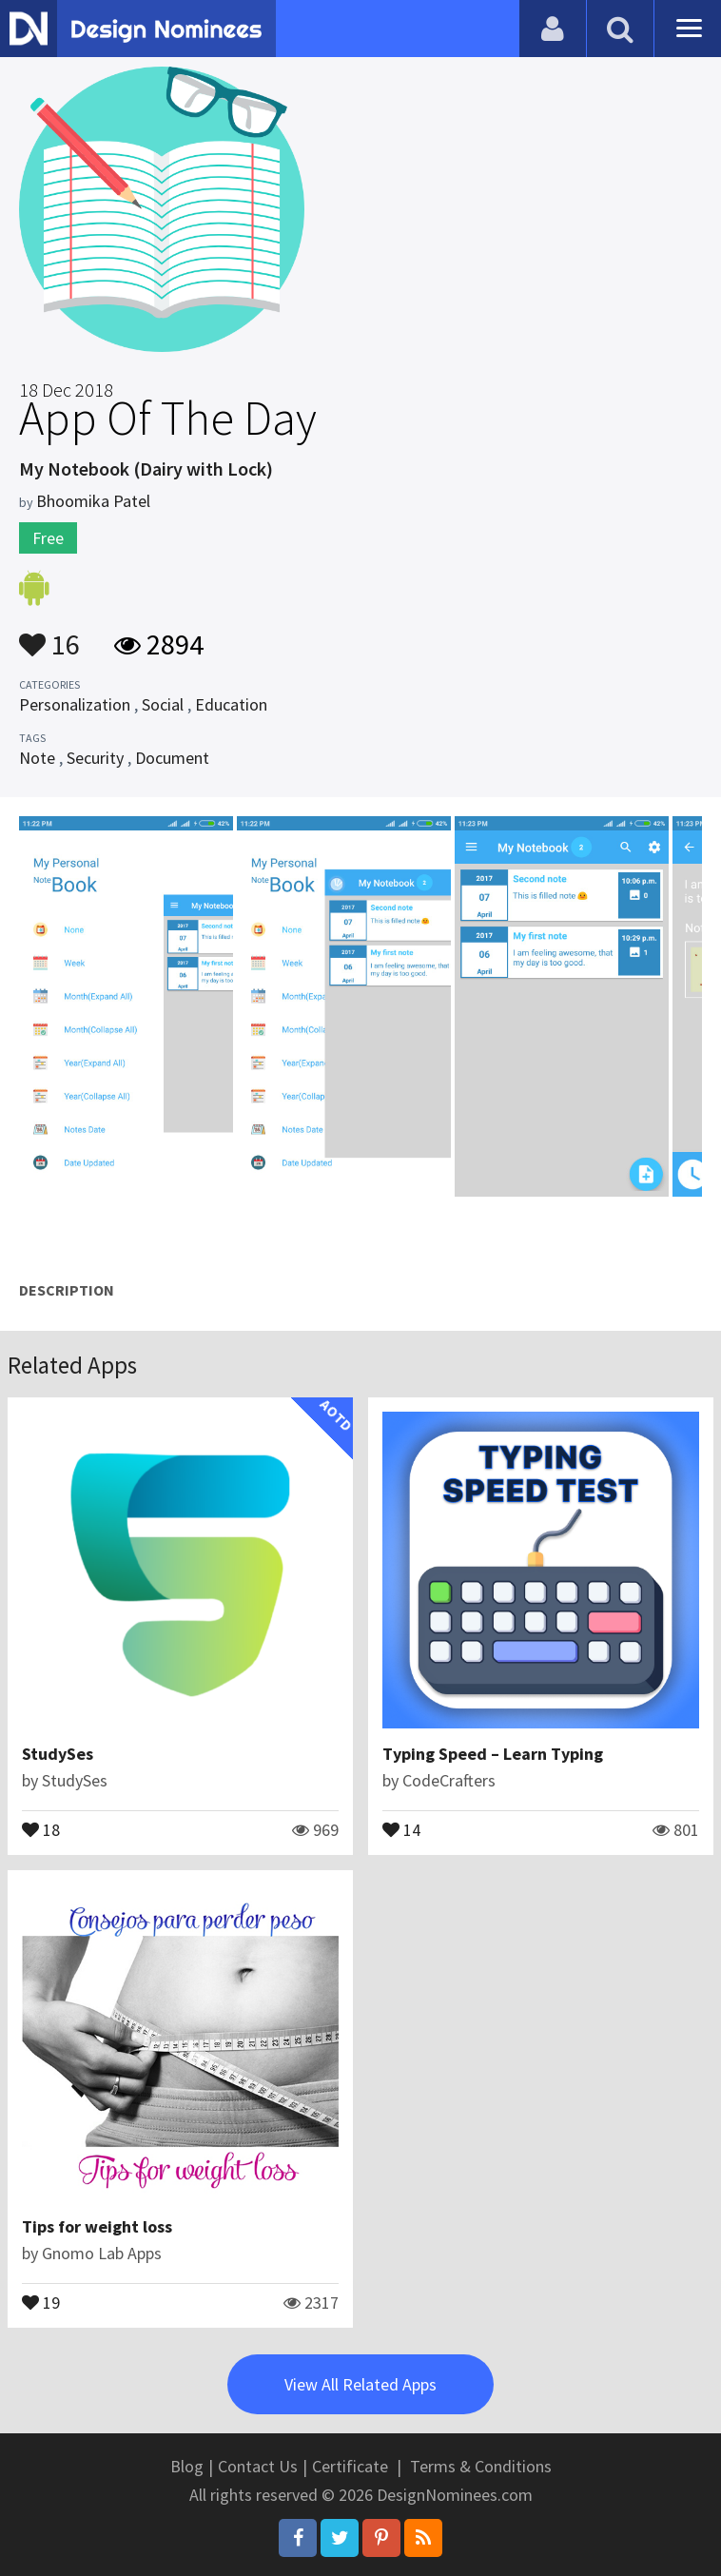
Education (231, 704)
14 (401, 1828)
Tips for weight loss (97, 2226)
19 (41, 2301)
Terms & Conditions (481, 2466)
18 (41, 1828)
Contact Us (258, 2466)
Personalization (74, 704)
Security (95, 758)
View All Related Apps (360, 2384)
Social (163, 704)
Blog (187, 2466)
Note (37, 758)
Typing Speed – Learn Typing (492, 1754)
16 (49, 635)
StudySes (57, 1754)
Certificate (350, 2466)
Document (172, 758)
